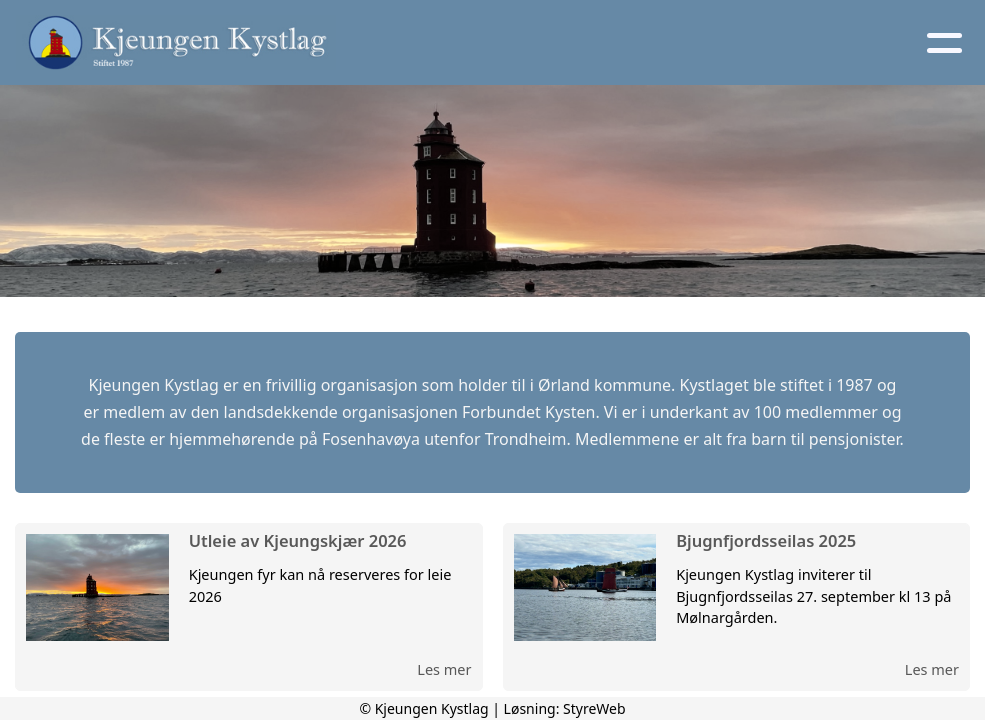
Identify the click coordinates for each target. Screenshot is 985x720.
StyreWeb (594, 708)
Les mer (444, 669)
